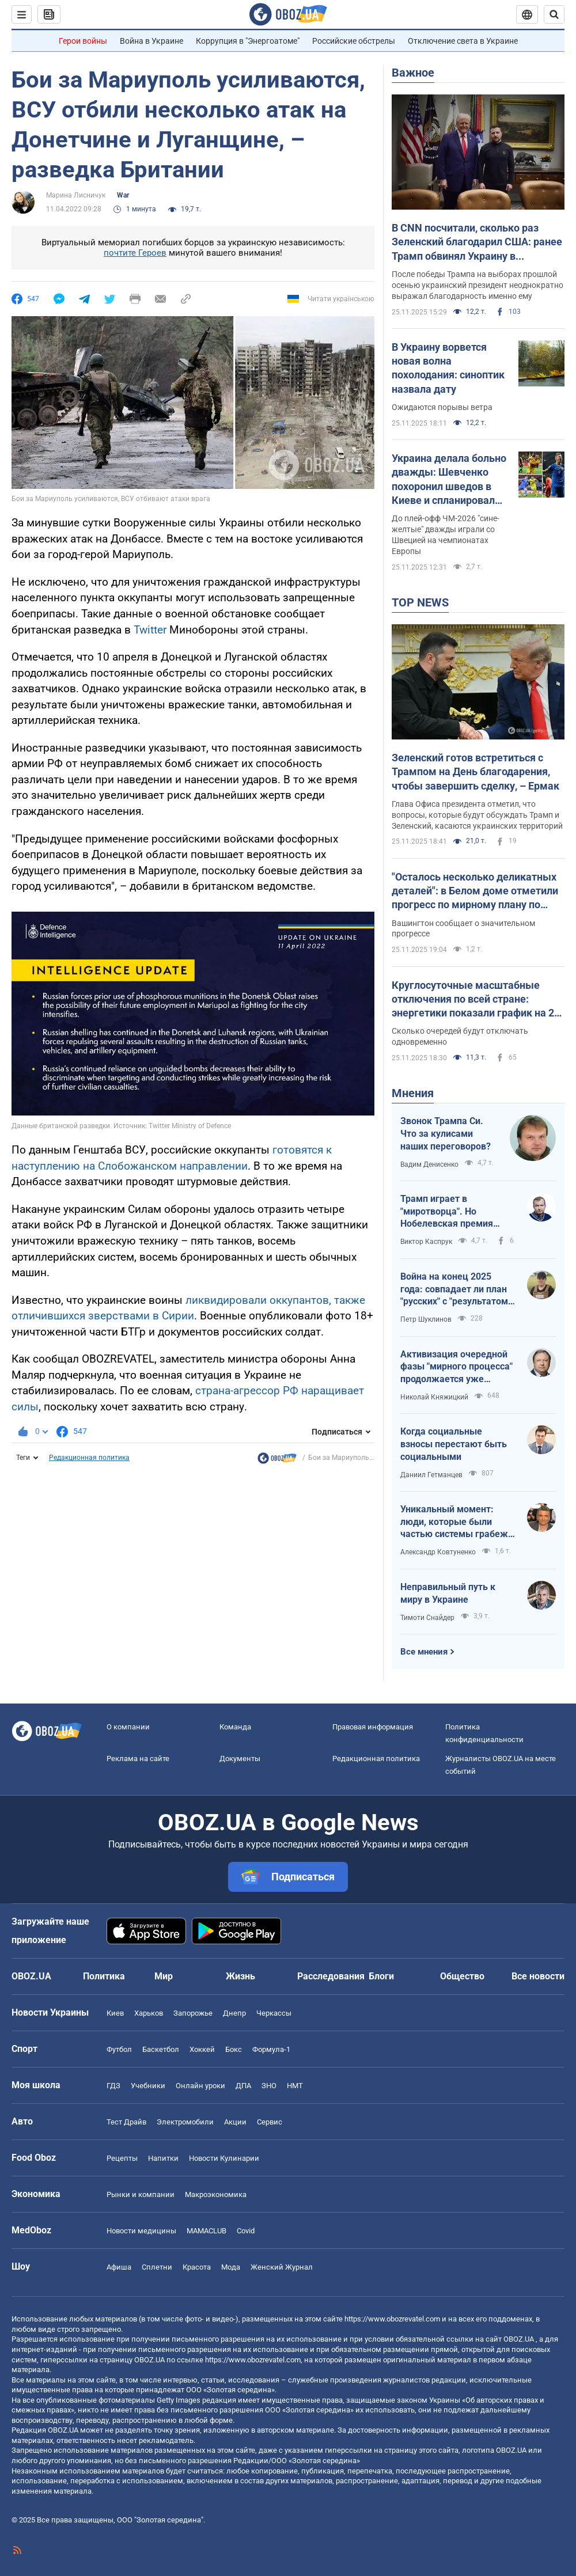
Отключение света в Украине (463, 40)
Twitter (150, 629)
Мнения (413, 1093)
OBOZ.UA (518, 2339)
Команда (235, 1727)
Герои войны (83, 40)
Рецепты (122, 2158)
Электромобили (185, 2122)
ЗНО (269, 2085)
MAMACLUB (206, 2230)
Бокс (233, 2049)
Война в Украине (151, 40)
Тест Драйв (126, 2122)
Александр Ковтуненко (438, 1552)
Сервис (269, 2122)
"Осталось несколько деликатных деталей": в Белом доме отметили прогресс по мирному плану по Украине (475, 891)
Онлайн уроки (200, 2085)
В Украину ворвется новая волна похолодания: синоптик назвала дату (448, 368)
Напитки (163, 2158)
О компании (128, 1727)
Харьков (148, 2013)
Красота (197, 2267)
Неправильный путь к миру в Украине (447, 1593)
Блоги (381, 1976)
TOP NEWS (420, 602)
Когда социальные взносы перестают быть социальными (453, 1444)
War (123, 195)
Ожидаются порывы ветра (442, 407)
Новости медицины (141, 2230)
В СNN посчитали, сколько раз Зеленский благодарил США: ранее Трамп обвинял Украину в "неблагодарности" (477, 242)
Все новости (537, 1976)
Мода (230, 2267)
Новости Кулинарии (224, 2158)
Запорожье (193, 2013)
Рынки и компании (141, 2194)
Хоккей (202, 2049)
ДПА (243, 2085)
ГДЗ (113, 2085)
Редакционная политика (89, 1458)
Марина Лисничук (75, 195)
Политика (104, 1976)
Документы (239, 1758)
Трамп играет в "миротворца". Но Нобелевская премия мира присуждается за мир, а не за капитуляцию (456, 1211)
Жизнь (240, 1976)
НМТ (295, 2085)
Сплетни (157, 2267)
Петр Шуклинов (426, 1319)
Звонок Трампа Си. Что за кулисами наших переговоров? (445, 1133)
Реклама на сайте (138, 1758)
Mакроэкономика (216, 2194)
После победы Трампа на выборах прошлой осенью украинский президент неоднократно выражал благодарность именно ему (477, 285)
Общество (462, 1976)
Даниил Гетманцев (431, 1475)
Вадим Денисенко (429, 1164)
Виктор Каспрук (426, 1242)
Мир (163, 1976)
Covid (246, 2230)
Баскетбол (160, 2049)
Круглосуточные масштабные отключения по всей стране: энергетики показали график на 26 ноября (476, 999)
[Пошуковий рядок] (554, 14)
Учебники (148, 2085)
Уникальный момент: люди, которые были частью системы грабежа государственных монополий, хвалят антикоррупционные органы (456, 1522)
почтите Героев (135, 253)
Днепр (234, 2013)
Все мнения (424, 1651)
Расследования (331, 1976)
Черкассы (273, 2013)
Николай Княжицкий (434, 1397)
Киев (115, 2013)
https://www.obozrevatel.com (392, 2319)
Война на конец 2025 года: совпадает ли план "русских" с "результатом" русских (455, 1289)
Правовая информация (372, 1727)
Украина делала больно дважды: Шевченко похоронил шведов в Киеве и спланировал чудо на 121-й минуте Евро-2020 (449, 479)
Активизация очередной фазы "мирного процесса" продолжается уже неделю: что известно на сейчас (456, 1367)
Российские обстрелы (353, 40)
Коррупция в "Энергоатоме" (248, 40)
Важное (413, 72)
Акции (235, 2122)
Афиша (119, 2267)
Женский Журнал (282, 2267)
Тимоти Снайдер (427, 1618)
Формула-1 (271, 2049)
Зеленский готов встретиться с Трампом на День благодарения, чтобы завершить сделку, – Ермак (475, 772)
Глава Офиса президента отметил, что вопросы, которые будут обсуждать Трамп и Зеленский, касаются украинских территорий (477, 814)
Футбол (119, 2049)
